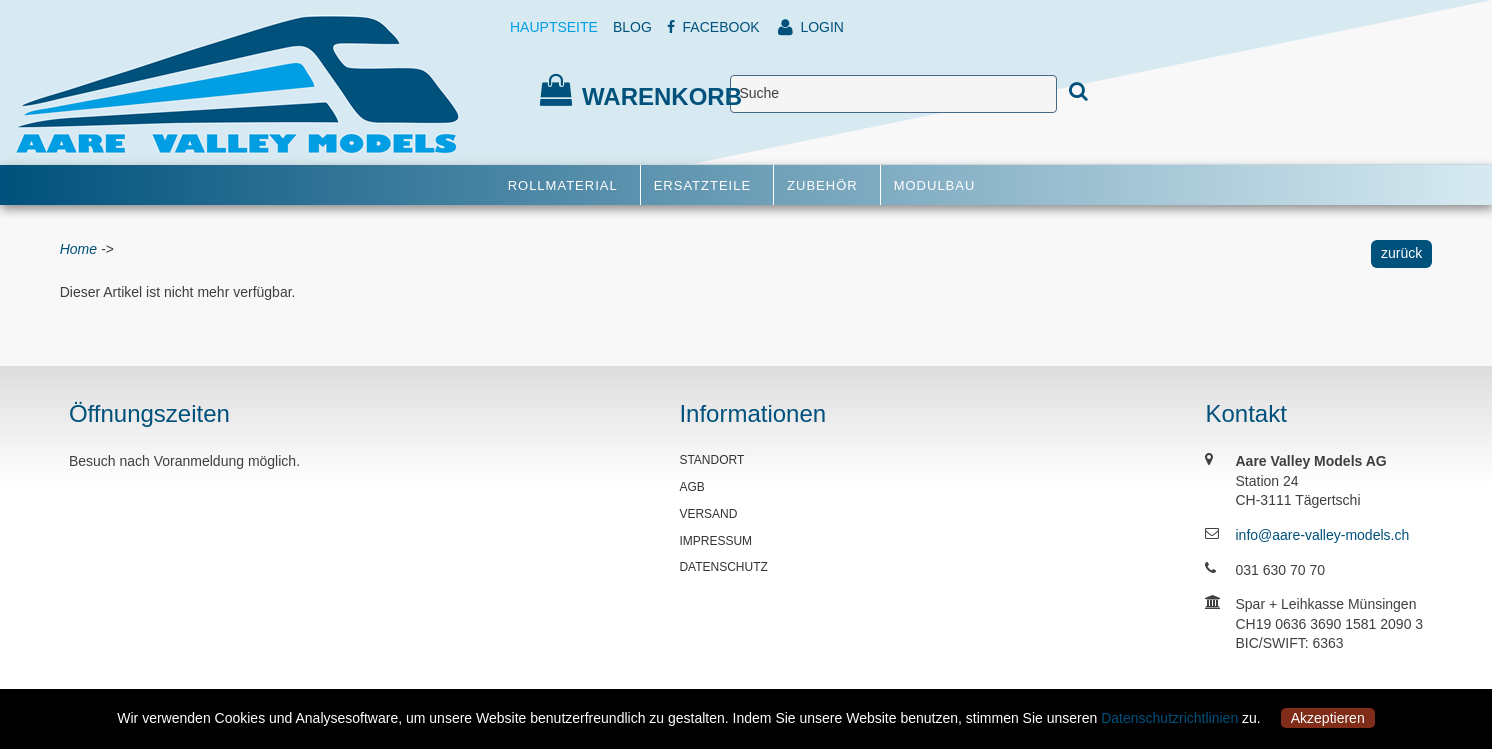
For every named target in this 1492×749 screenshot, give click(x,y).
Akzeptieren (1328, 718)
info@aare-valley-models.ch (1322, 535)
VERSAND (708, 514)
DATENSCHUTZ (723, 567)
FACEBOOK (713, 27)
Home (78, 249)
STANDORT (711, 460)
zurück (1401, 253)
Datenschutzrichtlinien (1169, 718)
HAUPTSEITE (554, 27)
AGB (691, 487)
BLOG (632, 27)
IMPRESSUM (715, 541)
